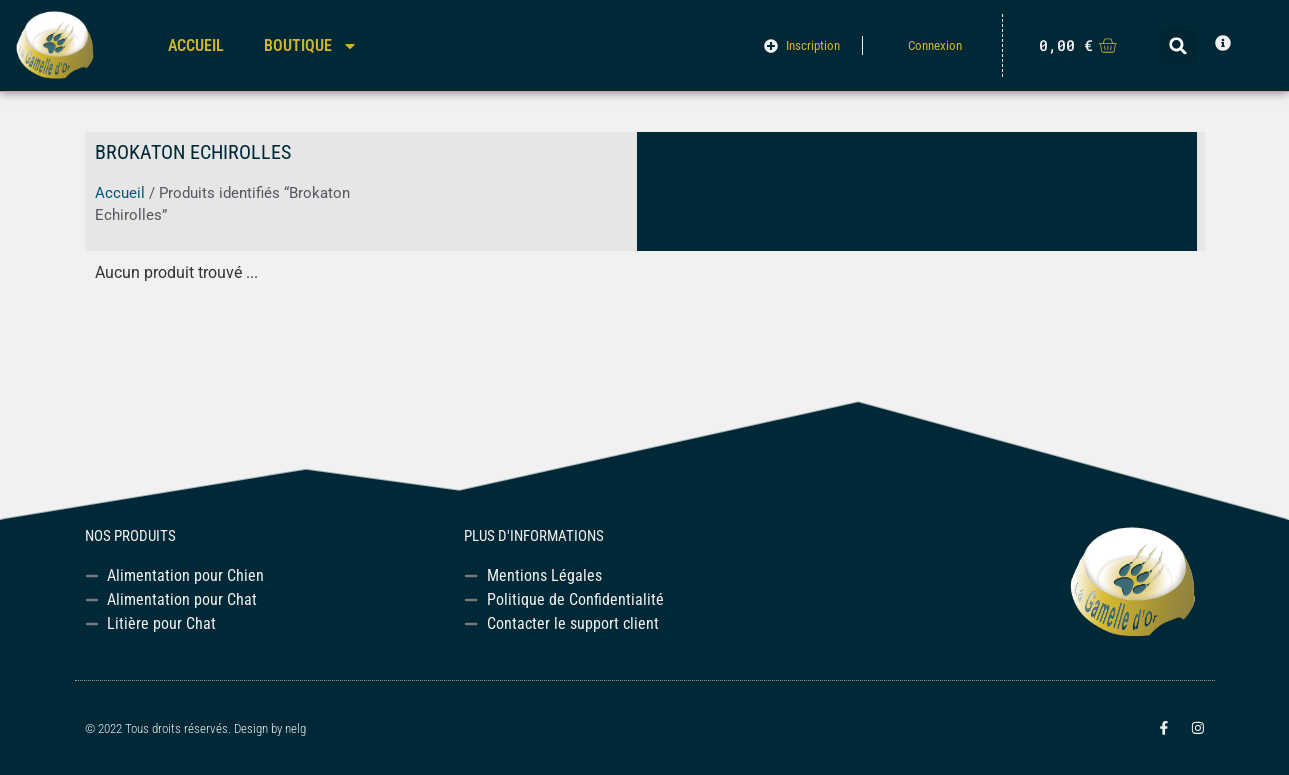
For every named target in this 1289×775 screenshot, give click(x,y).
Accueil (196, 45)
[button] (1178, 45)
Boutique (311, 46)
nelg (295, 728)
